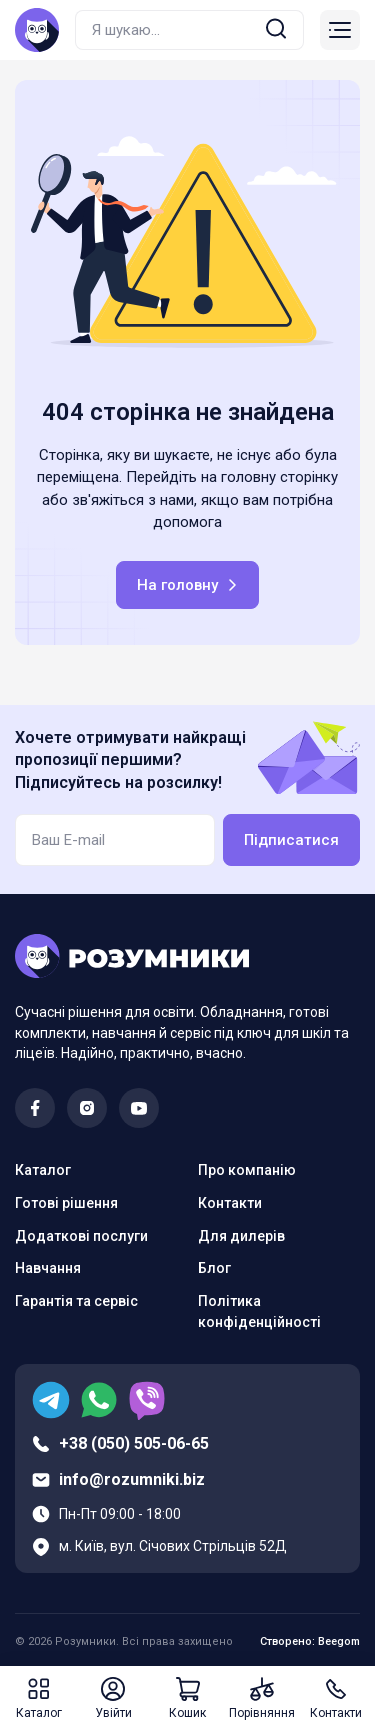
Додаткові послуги (81, 1236)
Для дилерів (241, 1236)
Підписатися (291, 840)
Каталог (43, 1170)
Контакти (230, 1203)
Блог (214, 1268)
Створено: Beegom (310, 1641)
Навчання (48, 1268)
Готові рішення (66, 1203)
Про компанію (247, 1170)
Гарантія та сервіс (76, 1301)
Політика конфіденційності (259, 1311)
